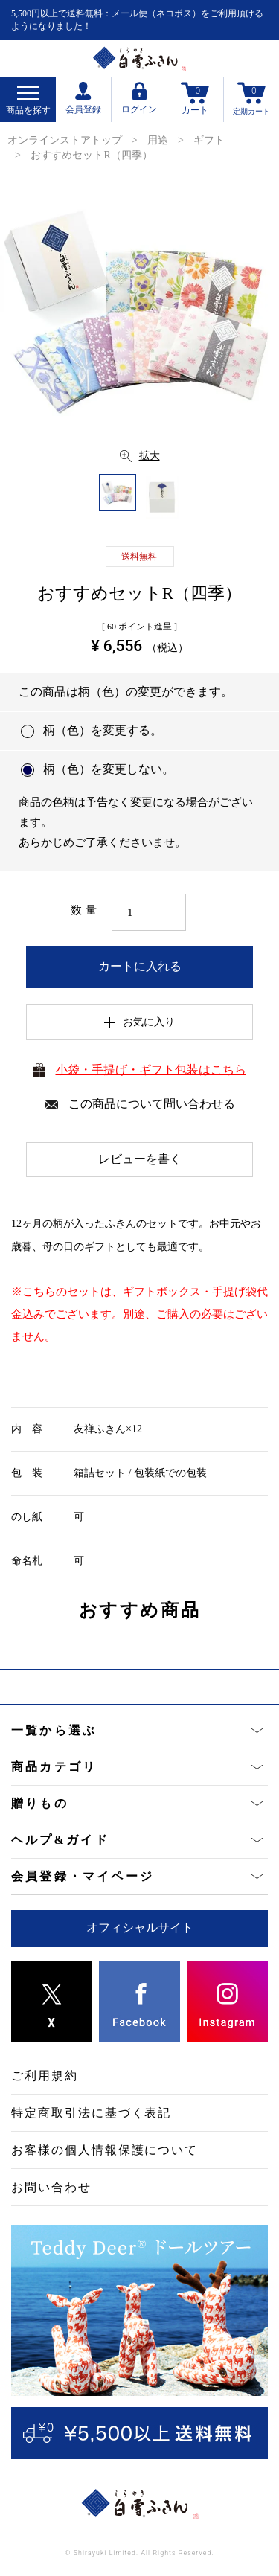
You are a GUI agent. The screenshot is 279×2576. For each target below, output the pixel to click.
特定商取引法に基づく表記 (91, 2112)
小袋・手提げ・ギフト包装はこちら (151, 1069)
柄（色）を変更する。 (102, 730)
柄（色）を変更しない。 (108, 769)
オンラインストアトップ (64, 140)
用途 (157, 140)
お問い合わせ (51, 2187)
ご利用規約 (44, 2075)
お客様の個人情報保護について (104, 2150)
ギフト (209, 140)
